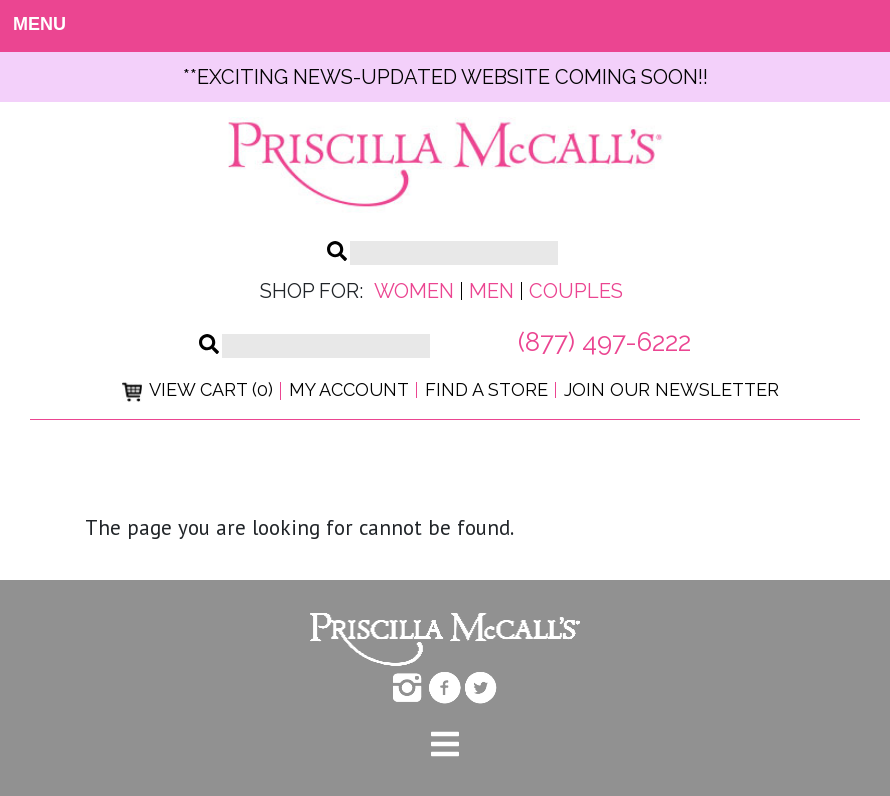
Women (414, 291)
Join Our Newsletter (671, 389)
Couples (576, 291)
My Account (349, 389)
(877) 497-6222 (604, 342)
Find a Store (486, 389)
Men (491, 291)
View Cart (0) (197, 389)
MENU (30, 24)
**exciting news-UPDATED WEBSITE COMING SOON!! (445, 77)
